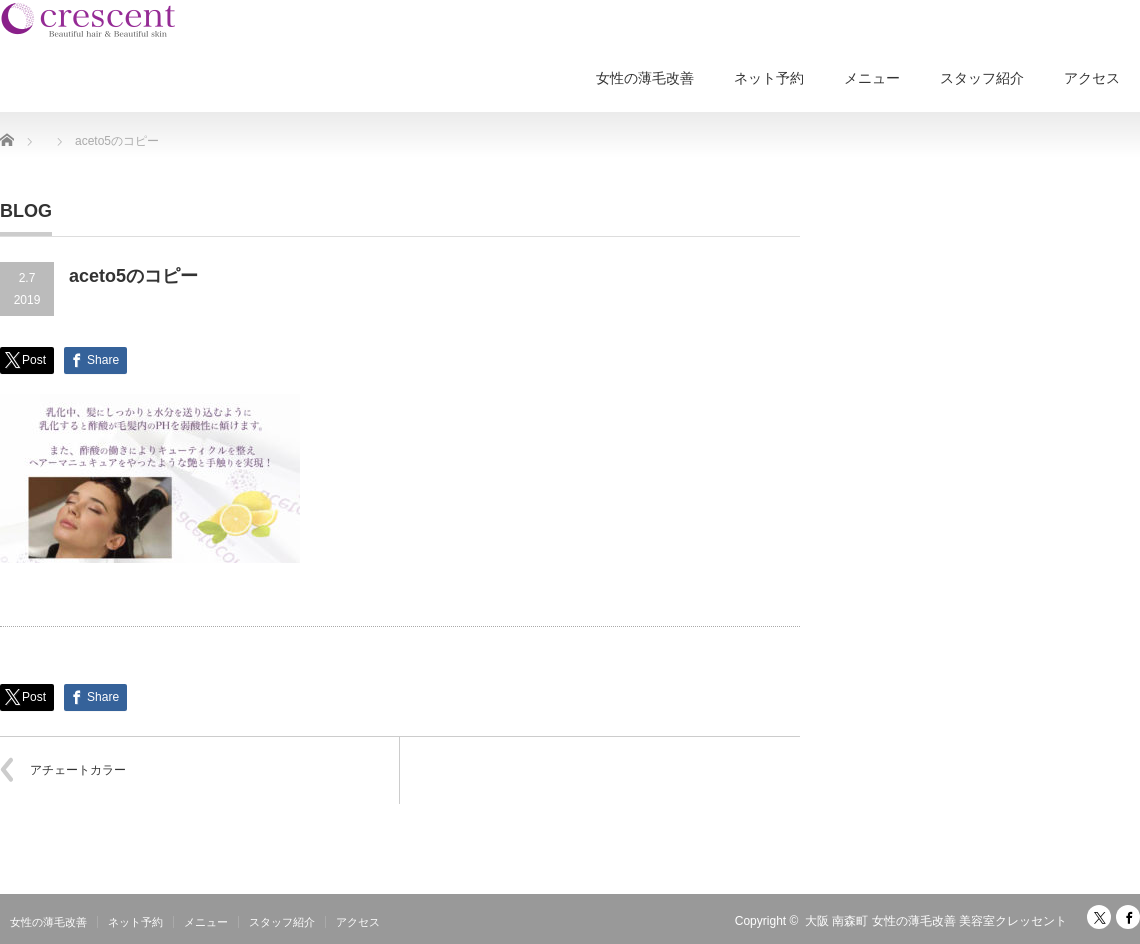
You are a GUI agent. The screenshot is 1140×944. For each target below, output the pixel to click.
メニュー (872, 78)
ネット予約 (769, 78)
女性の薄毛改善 (645, 78)
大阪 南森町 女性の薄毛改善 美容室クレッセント (936, 921)
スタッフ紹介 (982, 78)
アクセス (1092, 78)
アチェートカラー (78, 770)
